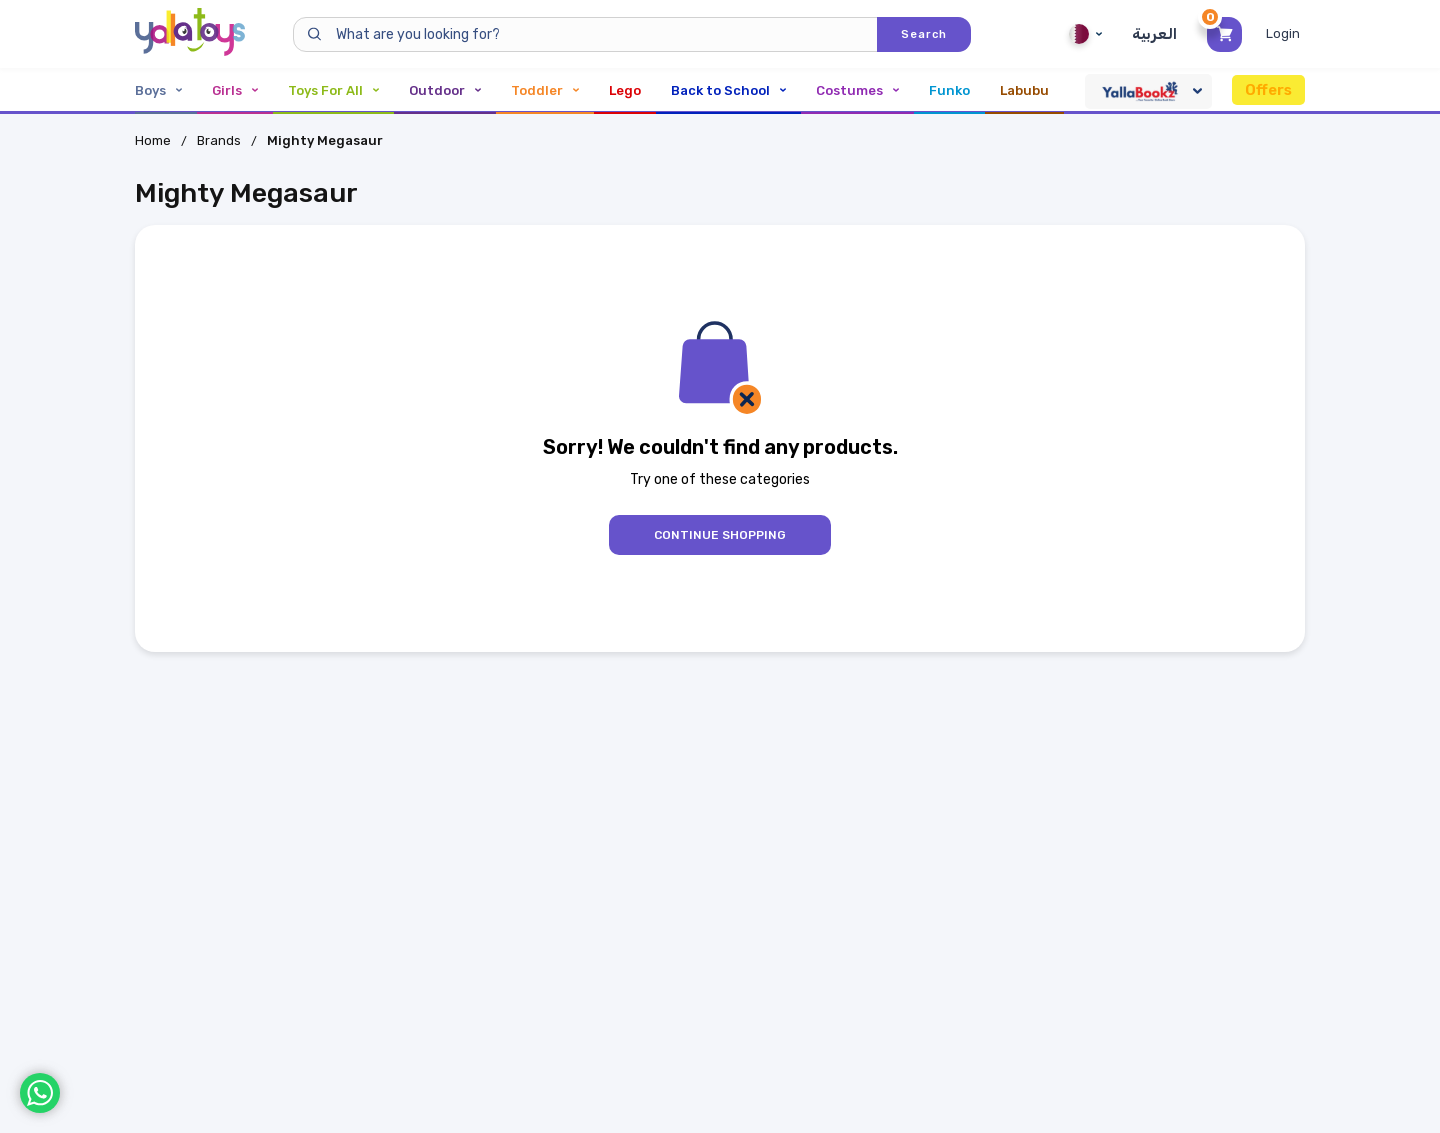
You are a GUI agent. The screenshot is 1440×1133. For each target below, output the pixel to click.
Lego (625, 90)
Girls (235, 90)
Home (153, 140)
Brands (219, 140)
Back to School (728, 90)
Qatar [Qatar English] (1085, 34)
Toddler (545, 90)
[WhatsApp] (40, 1093)
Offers (1268, 90)
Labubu (1024, 90)
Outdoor (445, 90)
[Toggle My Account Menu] (1285, 34)
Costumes (857, 90)
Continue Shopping (720, 535)
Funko (949, 90)
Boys (158, 90)
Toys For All (333, 90)
